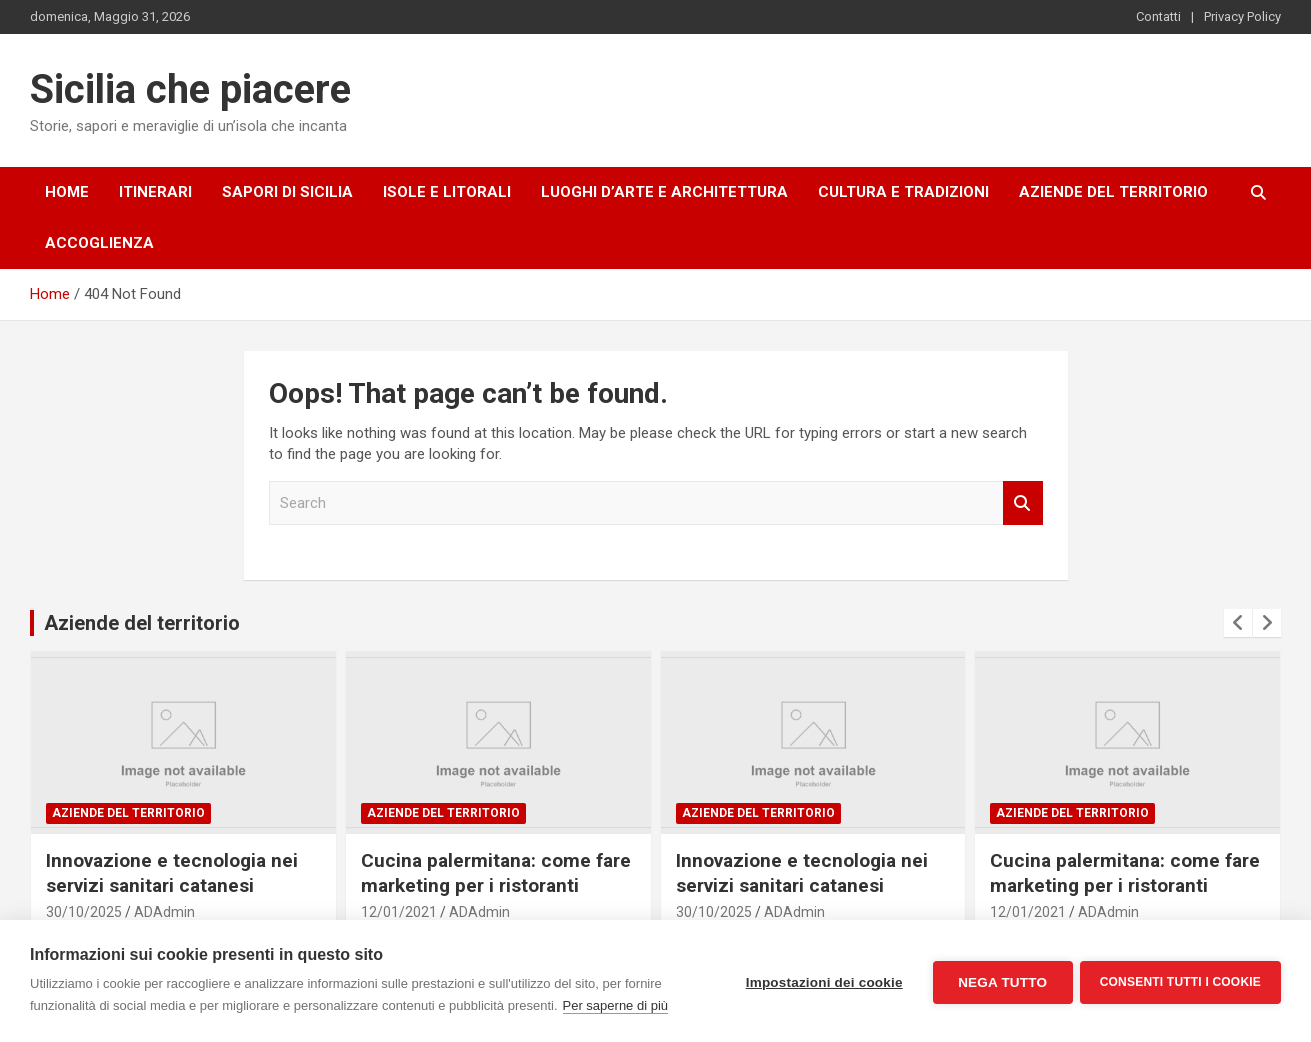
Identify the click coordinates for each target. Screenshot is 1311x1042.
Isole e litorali (447, 192)
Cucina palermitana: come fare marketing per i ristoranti (496, 873)
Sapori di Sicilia (287, 192)
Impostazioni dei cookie (821, 981)
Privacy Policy (1242, 16)
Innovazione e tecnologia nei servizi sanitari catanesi (172, 873)
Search (1023, 503)
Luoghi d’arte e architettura (664, 192)
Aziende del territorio (1113, 192)
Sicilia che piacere (190, 89)
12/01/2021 (399, 912)
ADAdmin (164, 912)
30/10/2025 (84, 912)
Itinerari (155, 192)
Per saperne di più (616, 1005)
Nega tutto (999, 981)
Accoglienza (99, 243)
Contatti (1158, 16)
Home (67, 192)
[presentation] (1238, 623)
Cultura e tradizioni (903, 192)
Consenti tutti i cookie (1180, 981)
